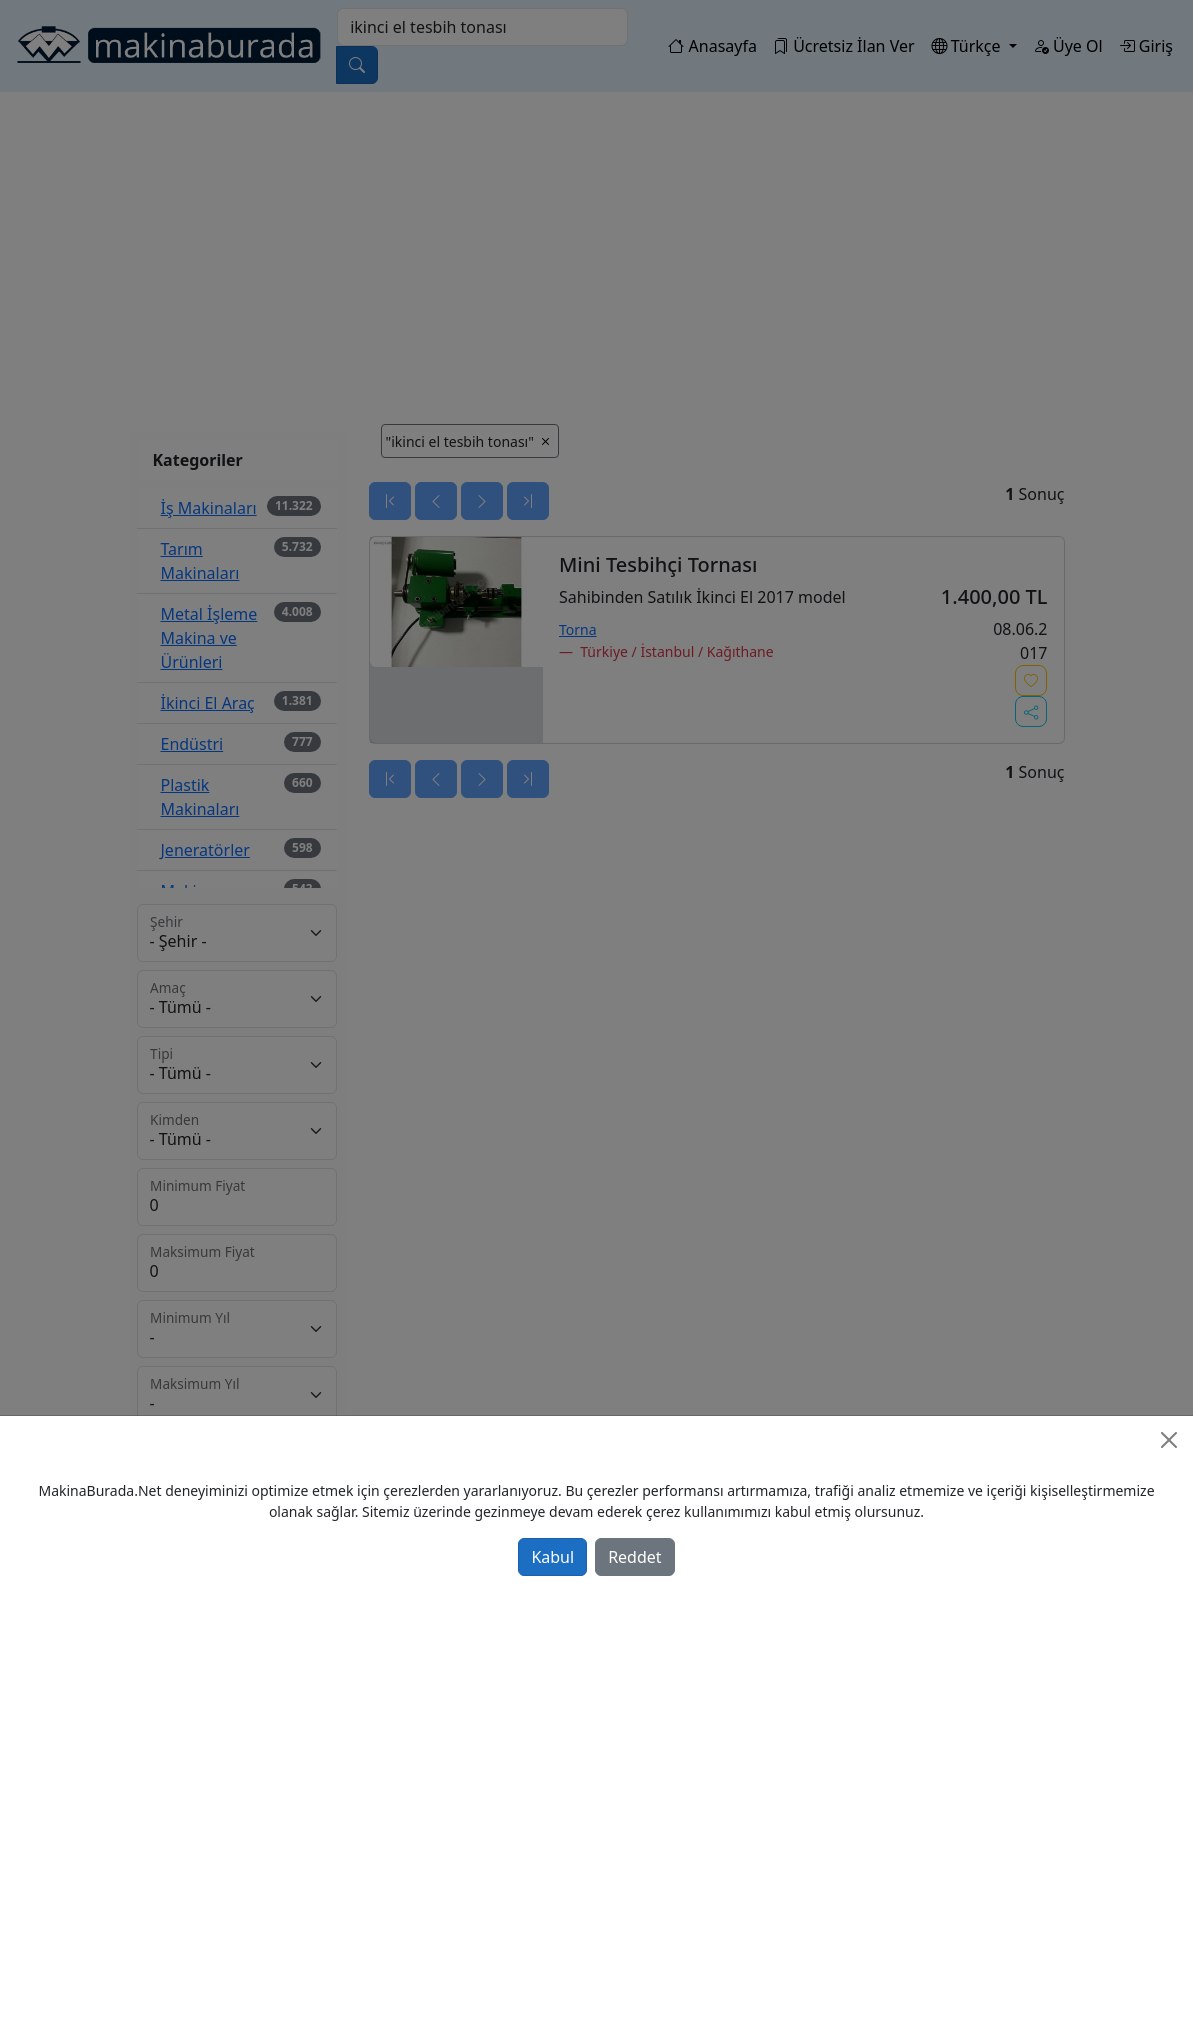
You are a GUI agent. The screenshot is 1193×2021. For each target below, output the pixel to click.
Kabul (552, 1557)
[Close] (1169, 1440)
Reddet (634, 1557)
